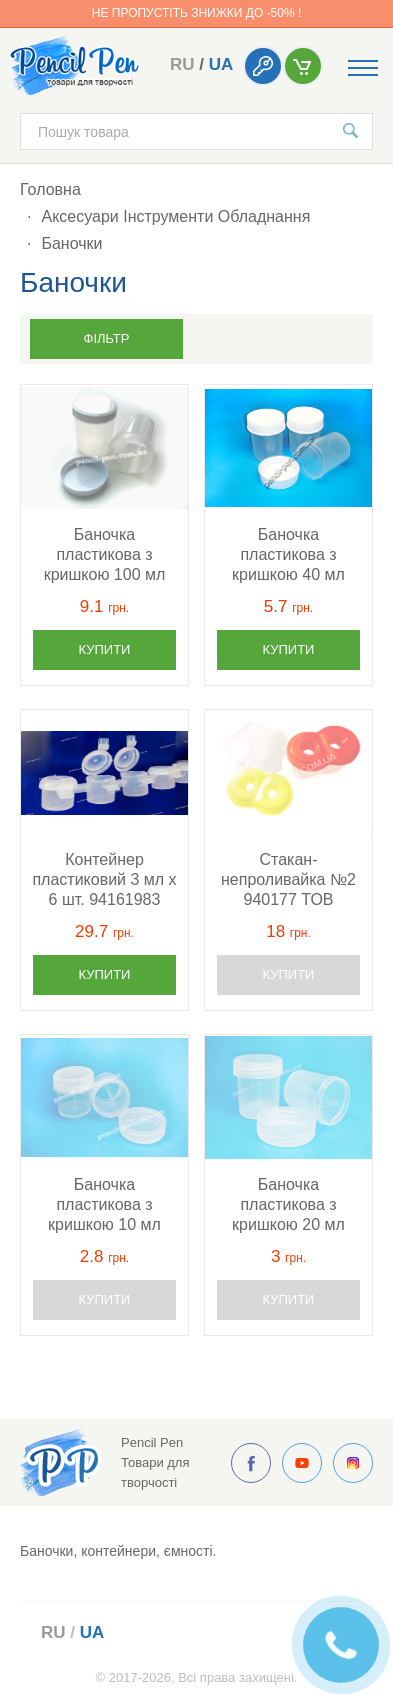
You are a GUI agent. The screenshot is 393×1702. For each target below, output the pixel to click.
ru (182, 64)
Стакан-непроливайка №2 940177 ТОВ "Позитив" (288, 880)
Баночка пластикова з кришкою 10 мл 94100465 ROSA (104, 1205)
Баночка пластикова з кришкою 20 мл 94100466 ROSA (288, 1205)
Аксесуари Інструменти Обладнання (175, 216)
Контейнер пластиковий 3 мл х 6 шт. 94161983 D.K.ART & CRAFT (104, 880)
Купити (105, 649)
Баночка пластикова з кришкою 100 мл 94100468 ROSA (105, 555)
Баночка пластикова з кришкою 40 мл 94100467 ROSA (288, 555)
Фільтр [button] (107, 338)
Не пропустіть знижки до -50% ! (196, 13)
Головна (50, 189)
